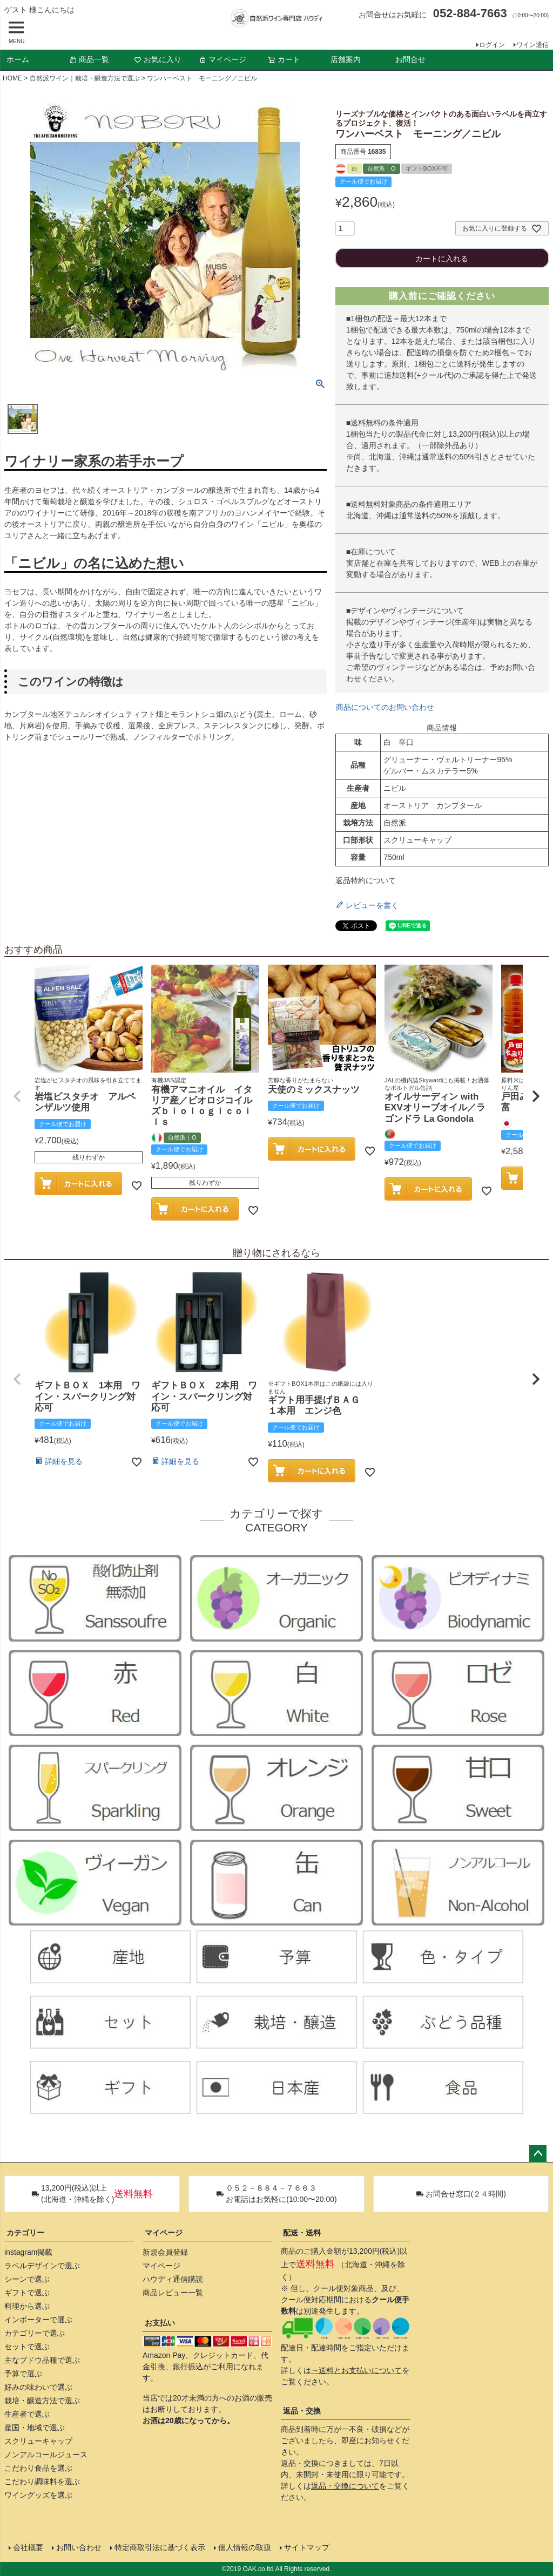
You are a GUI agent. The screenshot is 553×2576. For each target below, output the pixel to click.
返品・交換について (345, 2486)
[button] (17, 1096)
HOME (12, 78)
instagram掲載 (28, 2252)
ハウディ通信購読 (173, 2279)
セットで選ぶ (27, 2346)
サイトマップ (306, 2547)
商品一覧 (89, 59)
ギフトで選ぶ (27, 2292)
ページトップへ (538, 2154)
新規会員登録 (165, 2252)
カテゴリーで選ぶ (34, 2333)
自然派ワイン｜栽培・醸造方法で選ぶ (85, 78)
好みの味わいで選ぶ (38, 2387)
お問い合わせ (79, 2547)
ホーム (17, 59)
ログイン (492, 45)
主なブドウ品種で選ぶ (42, 2360)
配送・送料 (302, 2232)
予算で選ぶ (23, 2373)
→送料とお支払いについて (356, 2370)
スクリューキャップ (38, 2441)
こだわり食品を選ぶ (38, 2468)
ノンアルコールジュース (45, 2454)
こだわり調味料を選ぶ (42, 2481)
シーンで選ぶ (27, 2279)
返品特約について (365, 880)
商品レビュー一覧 (173, 2292)
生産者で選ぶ (27, 2414)
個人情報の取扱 (244, 2547)
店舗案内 (346, 59)
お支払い (160, 2323)
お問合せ (410, 59)
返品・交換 (302, 2410)
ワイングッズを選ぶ (38, 2495)
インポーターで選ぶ (38, 2319)
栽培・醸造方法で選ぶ (42, 2400)
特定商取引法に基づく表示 (159, 2547)
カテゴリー (25, 2232)
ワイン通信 (532, 45)
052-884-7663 (470, 13)
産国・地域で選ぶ (34, 2427)
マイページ (222, 59)
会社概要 (28, 2547)
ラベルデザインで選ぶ (42, 2265)
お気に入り (157, 59)
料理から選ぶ (27, 2306)
